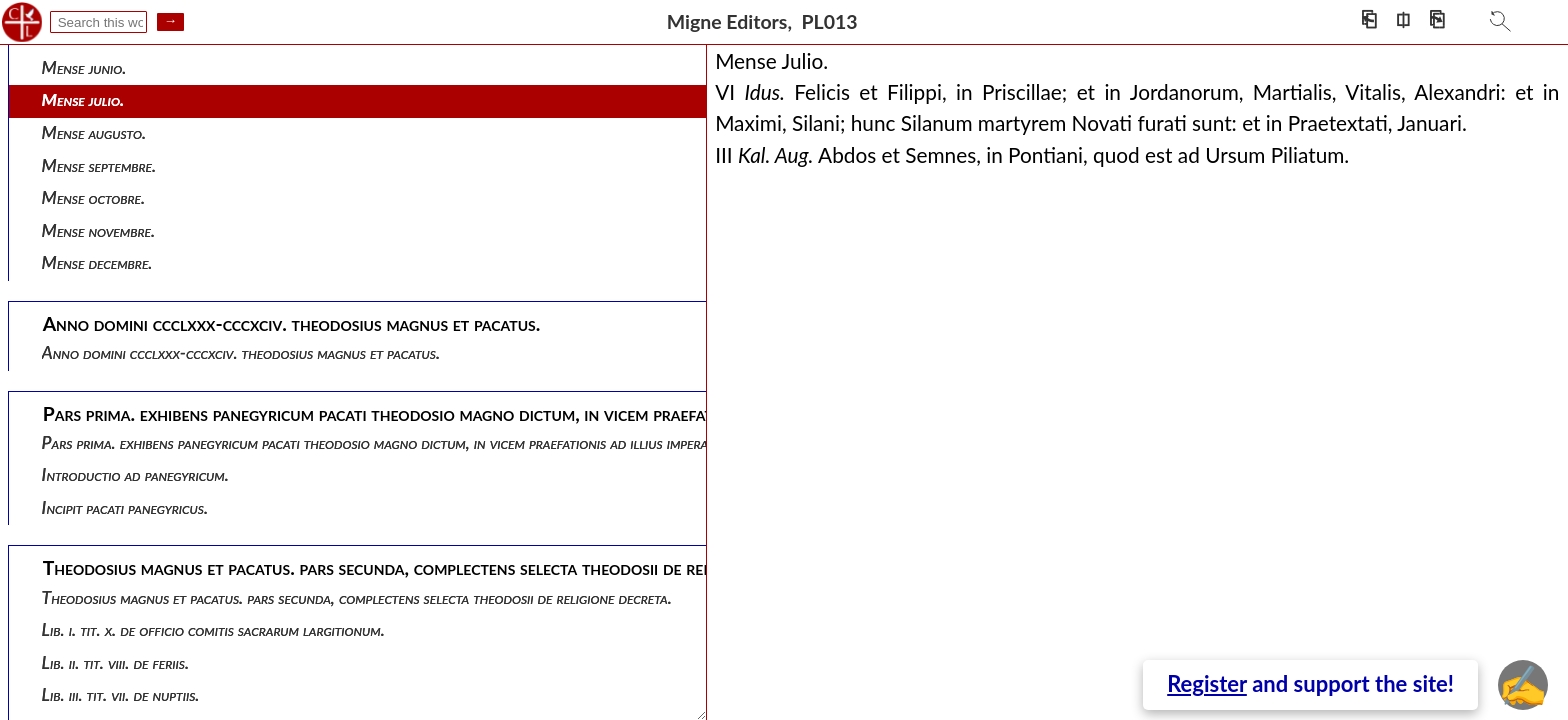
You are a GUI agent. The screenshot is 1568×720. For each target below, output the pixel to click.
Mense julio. (83, 99)
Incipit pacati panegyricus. (125, 507)
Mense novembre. (98, 230)
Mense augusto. (94, 132)
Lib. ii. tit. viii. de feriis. (116, 662)
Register (1207, 683)
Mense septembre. (99, 165)
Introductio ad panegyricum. (135, 474)
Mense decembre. (97, 262)
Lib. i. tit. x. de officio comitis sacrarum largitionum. (213, 629)
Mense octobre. (94, 197)
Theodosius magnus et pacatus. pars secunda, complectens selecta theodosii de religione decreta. (357, 597)
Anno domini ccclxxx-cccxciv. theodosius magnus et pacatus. (241, 352)
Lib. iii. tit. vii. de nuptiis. (121, 694)
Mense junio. (84, 67)
